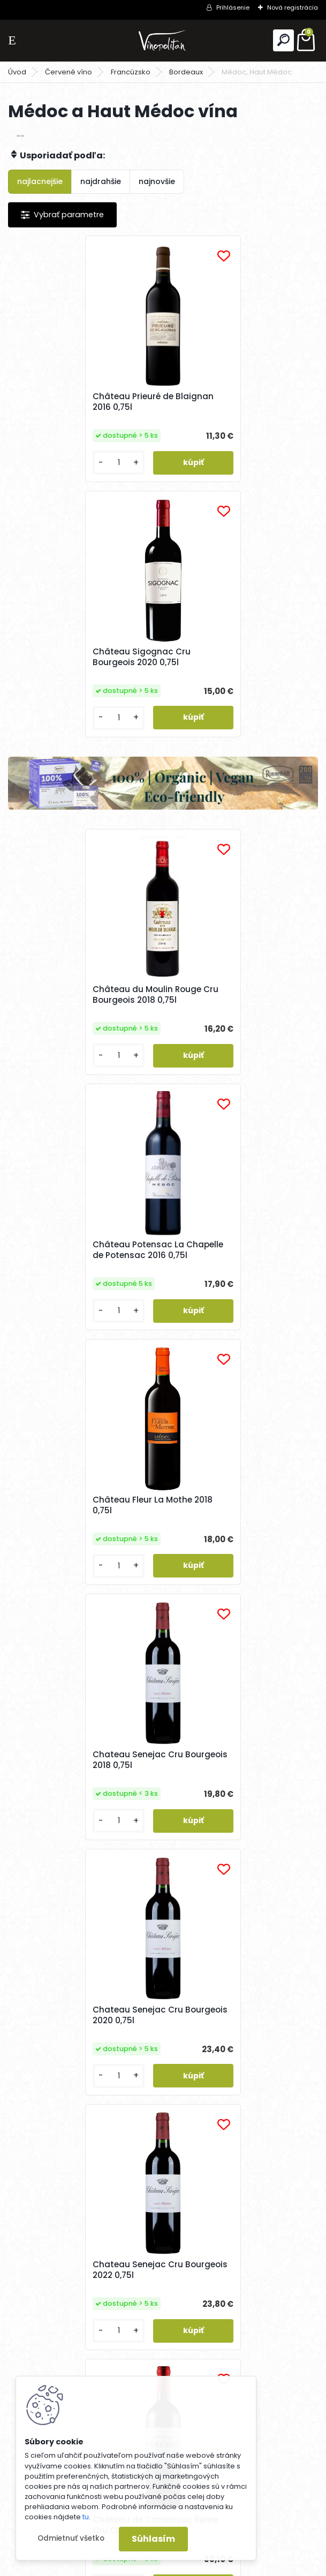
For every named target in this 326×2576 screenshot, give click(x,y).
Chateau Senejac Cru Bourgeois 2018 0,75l (220, 1020)
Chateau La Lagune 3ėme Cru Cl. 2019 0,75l (237, 2130)
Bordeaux (186, 72)
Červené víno (68, 72)
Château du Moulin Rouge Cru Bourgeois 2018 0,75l (83, 753)
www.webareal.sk (206, 2565)
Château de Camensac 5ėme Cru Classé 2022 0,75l (82, 1556)
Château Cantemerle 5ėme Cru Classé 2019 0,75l (232, 1556)
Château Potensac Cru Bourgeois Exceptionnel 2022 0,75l (234, 1829)
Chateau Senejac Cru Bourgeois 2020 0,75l (65, 1288)
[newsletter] (278, 2390)
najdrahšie (100, 181)
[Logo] (163, 40)
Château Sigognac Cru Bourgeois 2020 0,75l (223, 402)
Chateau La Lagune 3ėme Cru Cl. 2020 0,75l (82, 2126)
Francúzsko (130, 72)
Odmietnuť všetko (70, 2538)
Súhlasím (153, 2539)
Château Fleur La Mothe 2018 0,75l (80, 1020)
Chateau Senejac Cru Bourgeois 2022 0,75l (220, 1288)
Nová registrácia (292, 7)
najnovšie (157, 181)
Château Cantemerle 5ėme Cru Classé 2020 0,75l (77, 1835)
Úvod (17, 72)
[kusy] (44, 475)
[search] (283, 39)
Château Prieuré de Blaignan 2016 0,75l (80, 402)
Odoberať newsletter (77, 2359)
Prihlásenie (232, 7)
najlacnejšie (40, 181)
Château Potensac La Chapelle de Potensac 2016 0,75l (240, 757)
